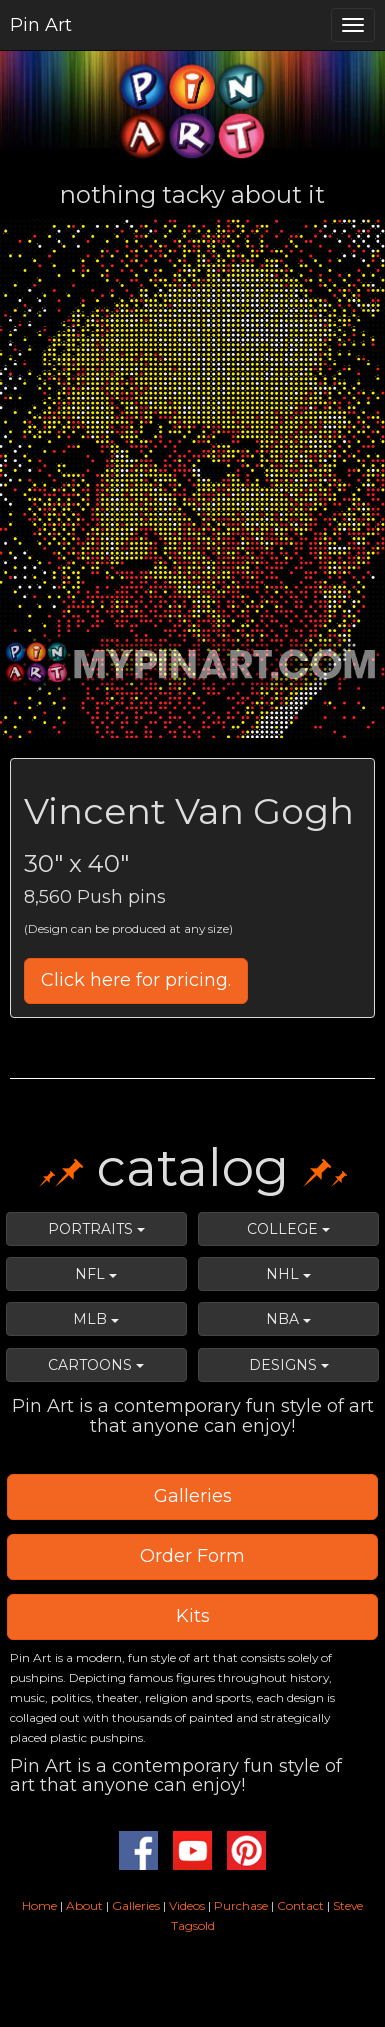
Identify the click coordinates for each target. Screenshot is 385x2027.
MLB (96, 1319)
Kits (193, 1616)
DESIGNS (289, 1365)
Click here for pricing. (136, 980)
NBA (288, 1319)
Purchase (241, 1905)
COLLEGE (288, 1229)
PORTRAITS (96, 1229)
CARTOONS (96, 1365)
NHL (288, 1274)
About (86, 1905)
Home (39, 1905)
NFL (96, 1274)
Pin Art (41, 25)
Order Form (192, 1556)
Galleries (193, 1496)
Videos (187, 1905)
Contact (300, 1905)
